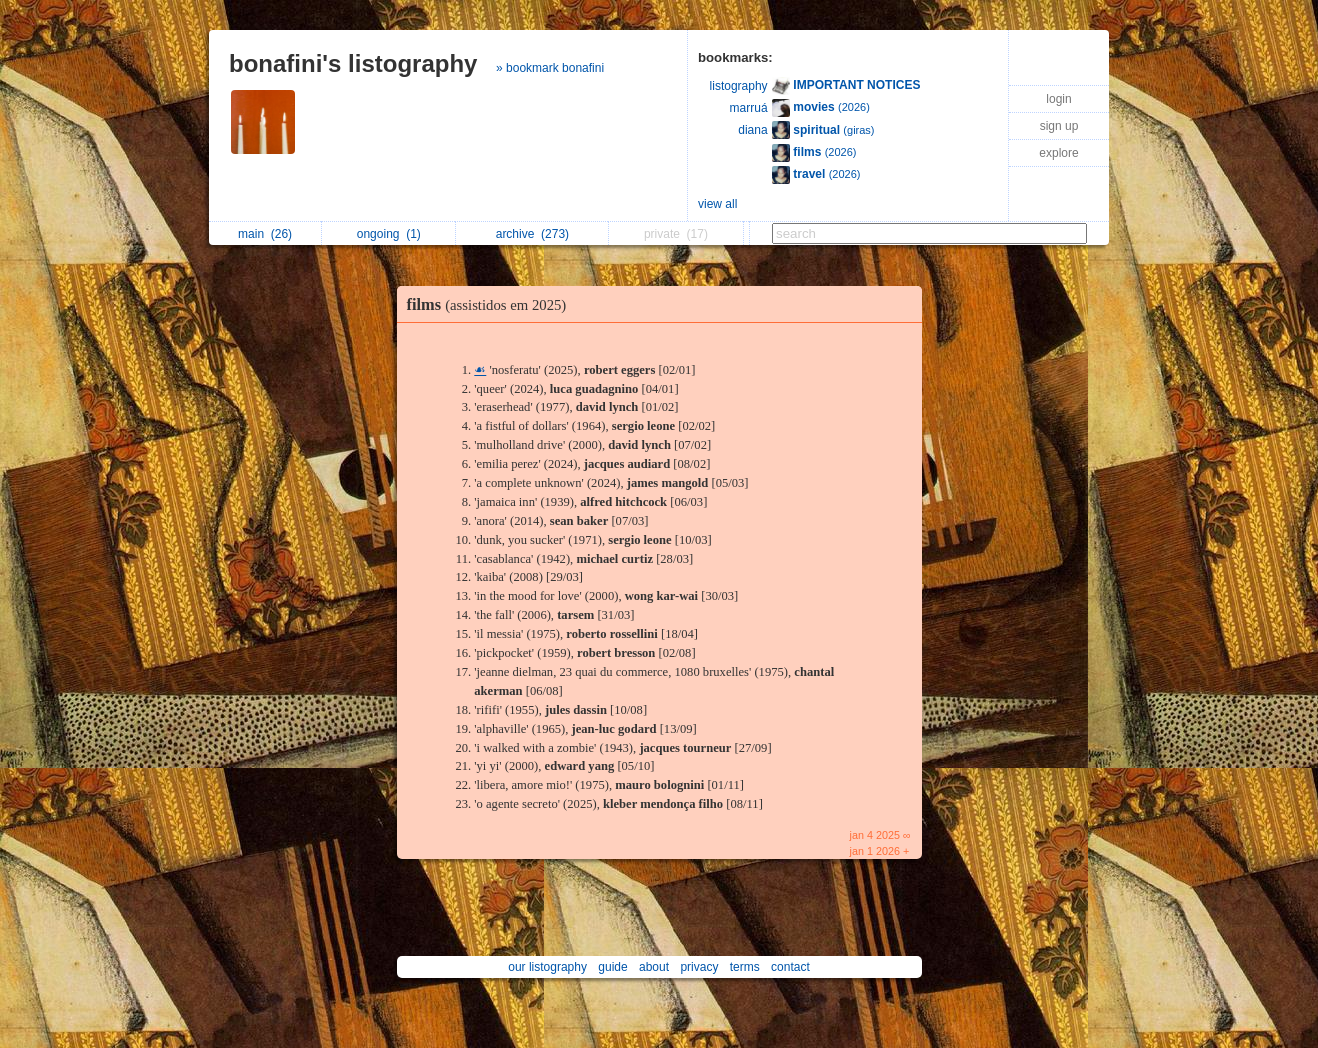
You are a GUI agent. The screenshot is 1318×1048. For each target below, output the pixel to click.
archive (532, 234)
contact (790, 967)
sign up (1059, 126)
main (265, 234)
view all (717, 204)
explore (1058, 153)
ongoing (389, 234)
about (654, 967)
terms (745, 967)
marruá (749, 108)
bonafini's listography (353, 63)
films (492, 304)
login (1058, 99)
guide (612, 967)
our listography (547, 967)
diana (752, 130)
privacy (699, 967)
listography (739, 86)
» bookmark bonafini (550, 68)
